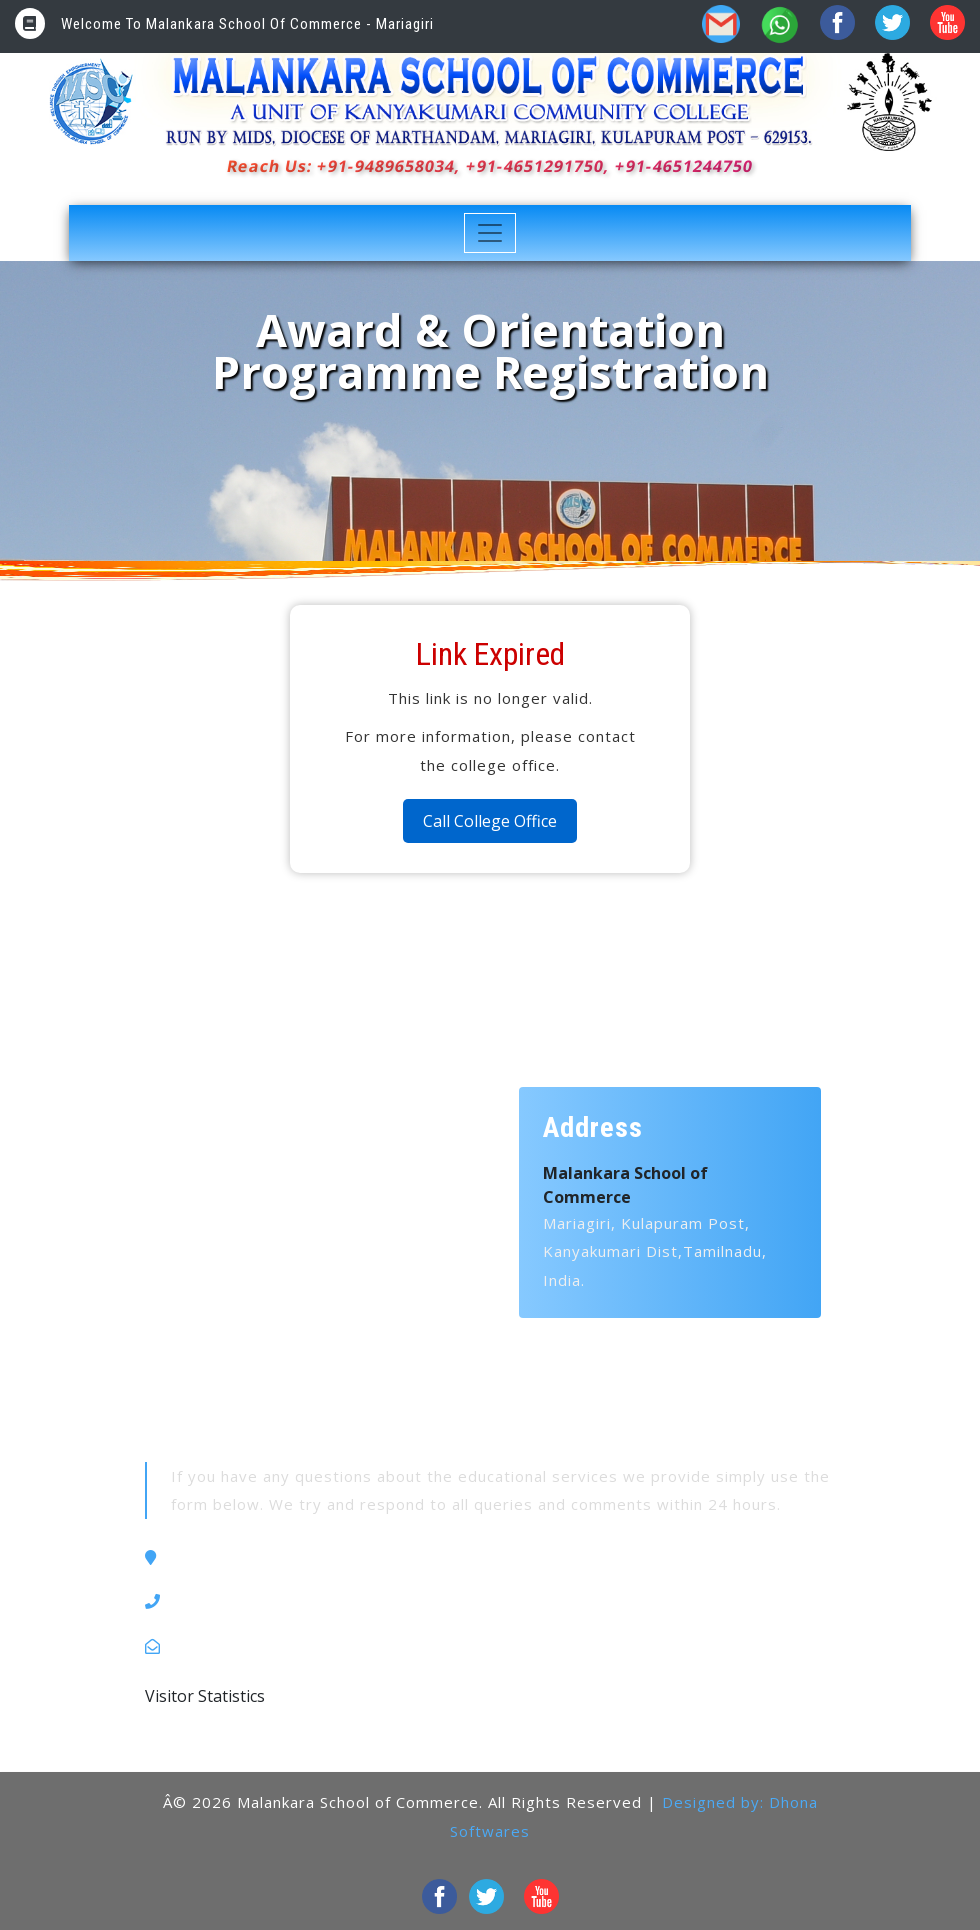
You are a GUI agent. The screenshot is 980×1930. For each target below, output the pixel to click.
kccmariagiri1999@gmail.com (286, 1646)
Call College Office (490, 821)
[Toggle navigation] (490, 233)
